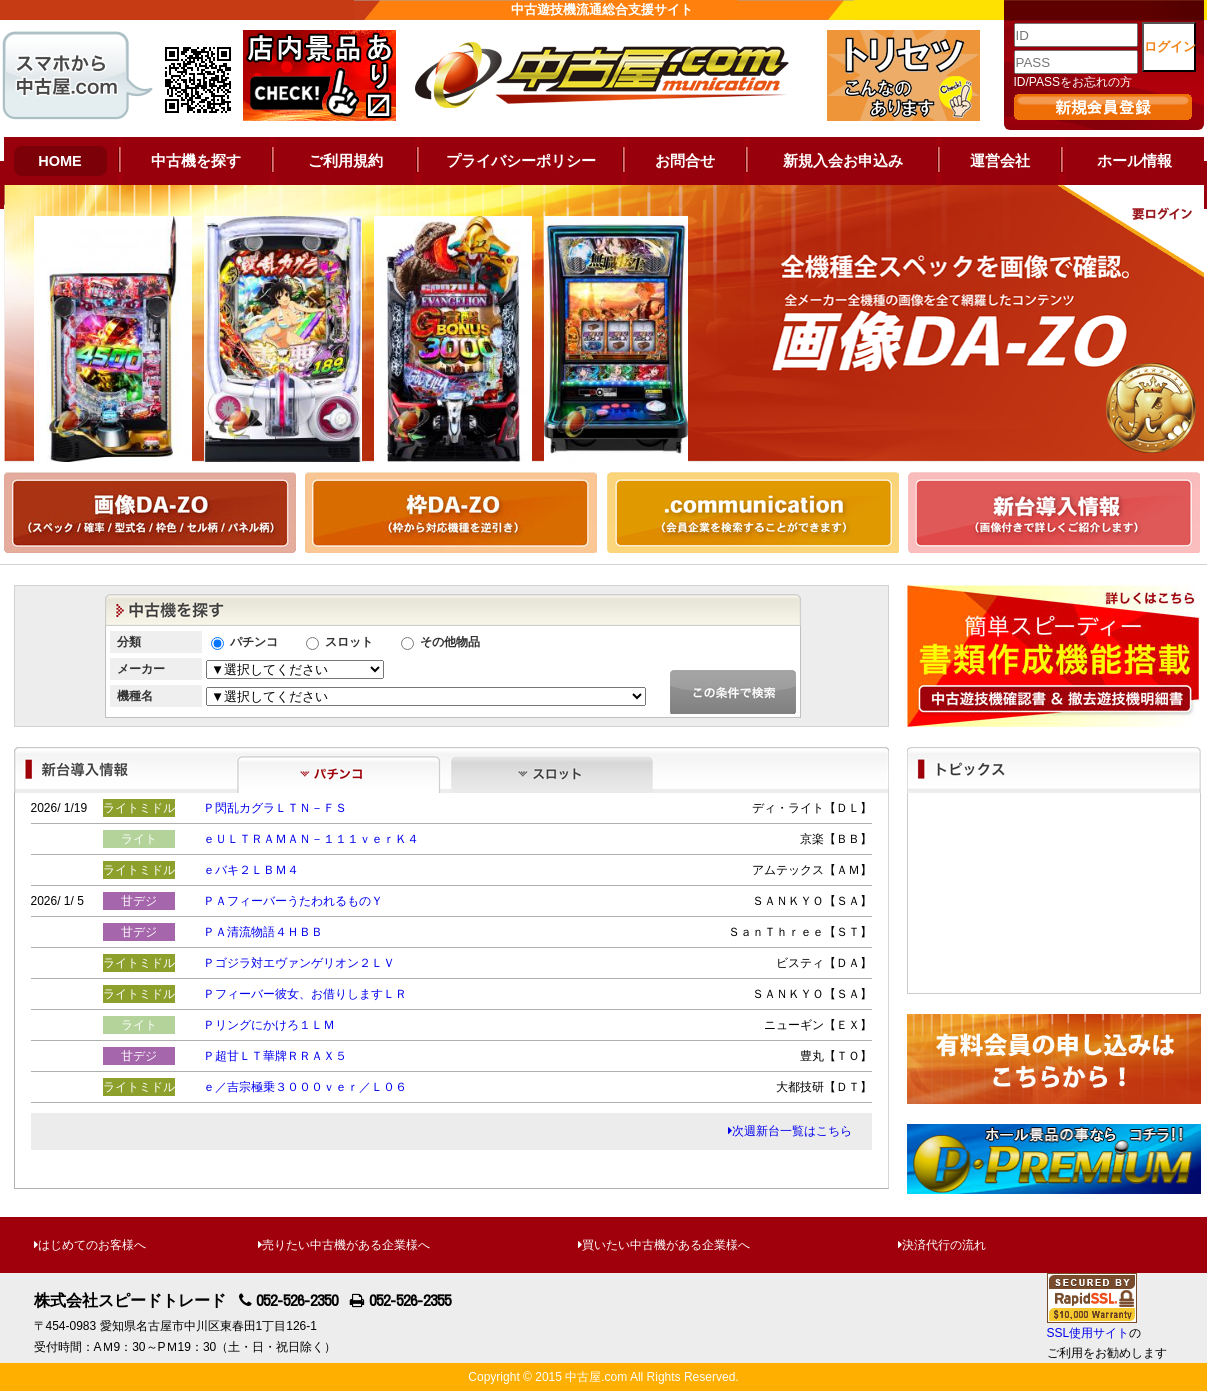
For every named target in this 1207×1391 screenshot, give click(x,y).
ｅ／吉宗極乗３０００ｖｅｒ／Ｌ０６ (305, 1087)
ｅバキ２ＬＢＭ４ (251, 870)
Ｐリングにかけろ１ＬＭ (269, 1025)
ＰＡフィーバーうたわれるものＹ (293, 901)
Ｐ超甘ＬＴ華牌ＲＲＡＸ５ (275, 1056)
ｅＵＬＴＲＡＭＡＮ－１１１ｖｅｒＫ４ (311, 839)
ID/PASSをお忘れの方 (1073, 82)
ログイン (1170, 46)
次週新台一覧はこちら (790, 1131)
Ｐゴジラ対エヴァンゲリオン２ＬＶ (299, 963)
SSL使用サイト (1088, 1333)
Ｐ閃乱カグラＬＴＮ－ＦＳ (275, 808)
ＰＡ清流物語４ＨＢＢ (263, 932)
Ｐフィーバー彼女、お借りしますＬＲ (305, 994)
